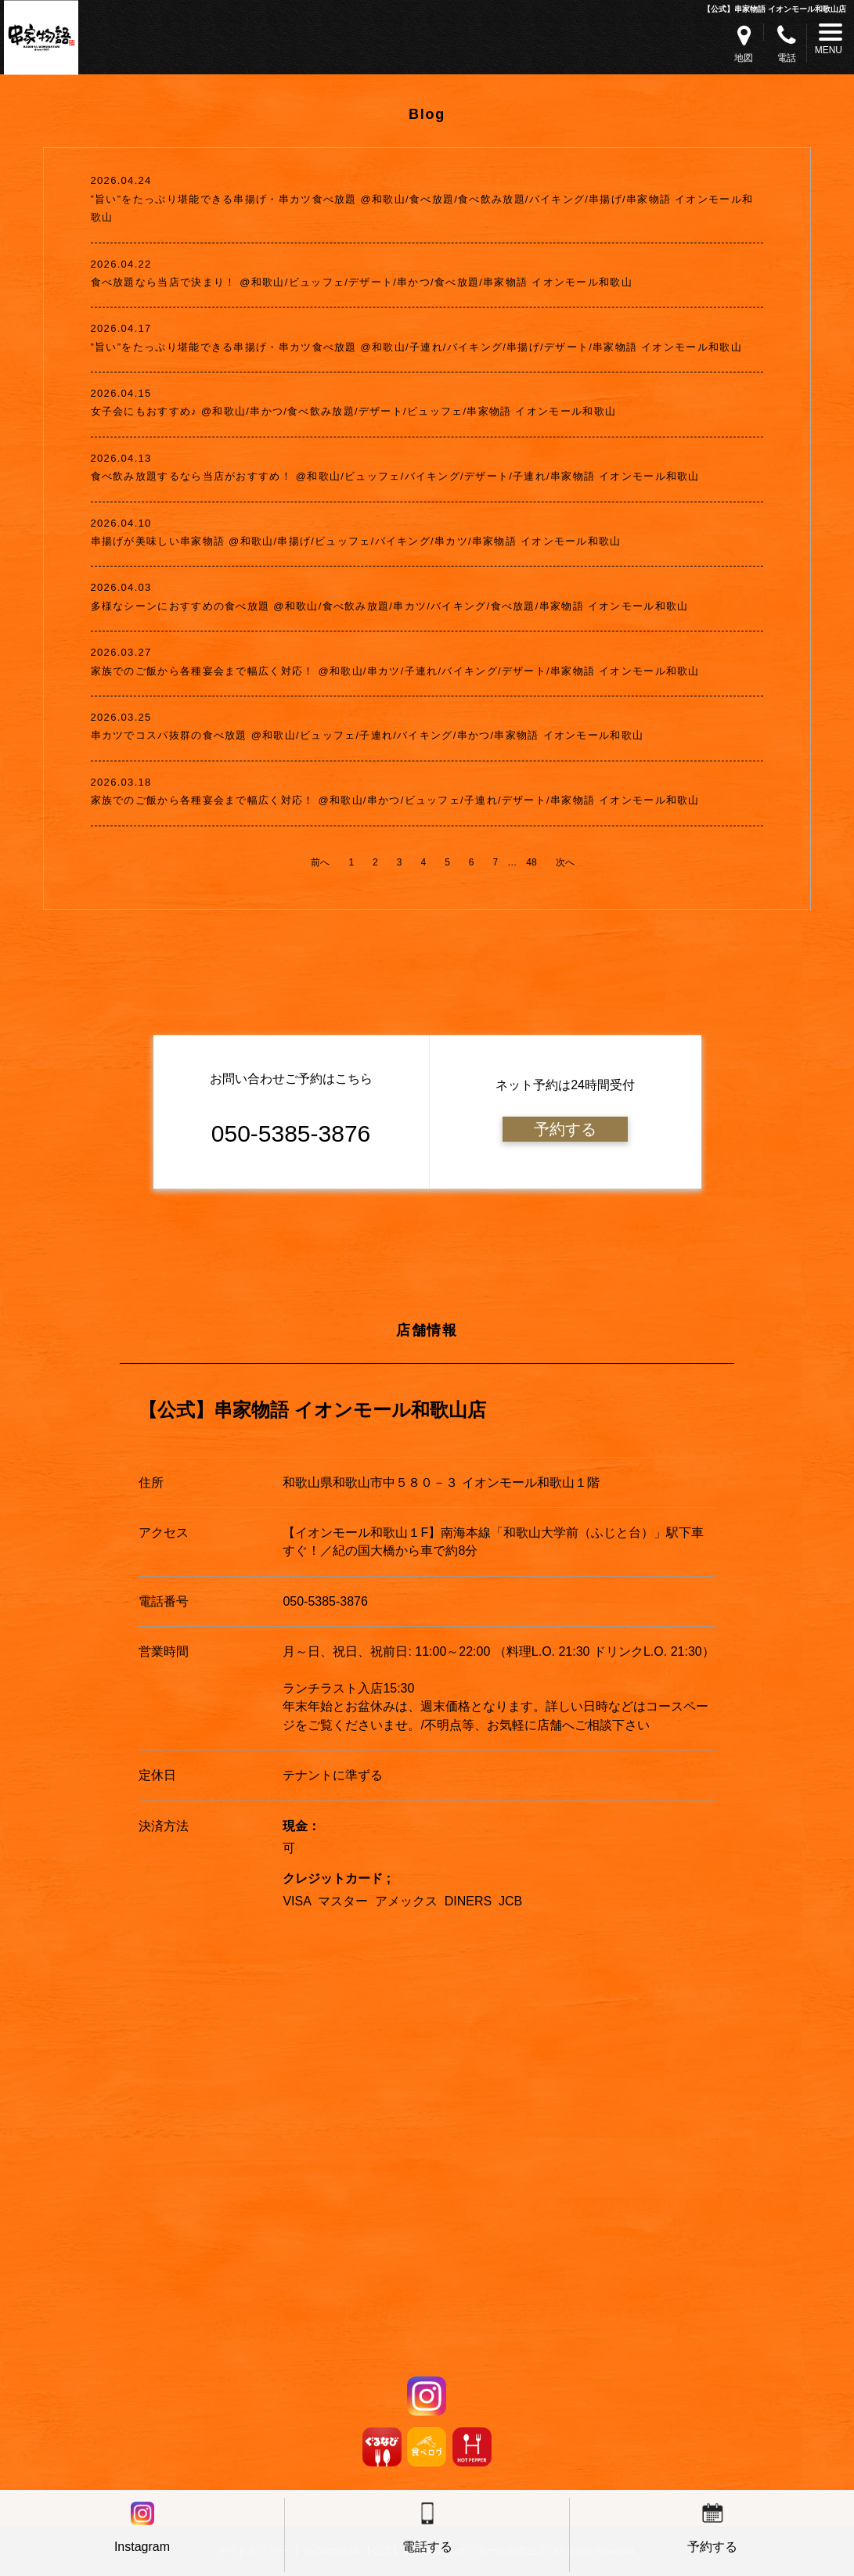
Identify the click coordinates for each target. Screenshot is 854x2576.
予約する (565, 1129)
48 (531, 862)
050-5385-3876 (325, 1601)
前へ (320, 862)
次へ (565, 862)
